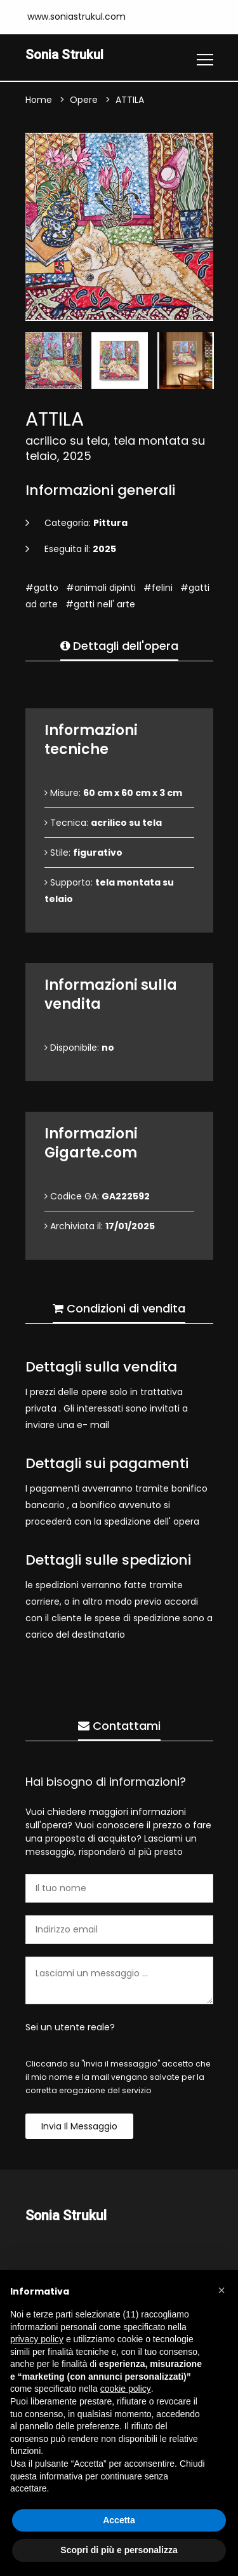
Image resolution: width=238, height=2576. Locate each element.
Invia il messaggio (79, 2127)
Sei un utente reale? (70, 2027)
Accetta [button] (119, 2520)
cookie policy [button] (125, 2389)
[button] (221, 2290)
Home (38, 100)
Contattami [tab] (119, 1726)
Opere (84, 100)
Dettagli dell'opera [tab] (119, 646)
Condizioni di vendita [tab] (119, 1309)
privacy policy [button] (36, 2339)
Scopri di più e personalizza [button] (118, 2550)
